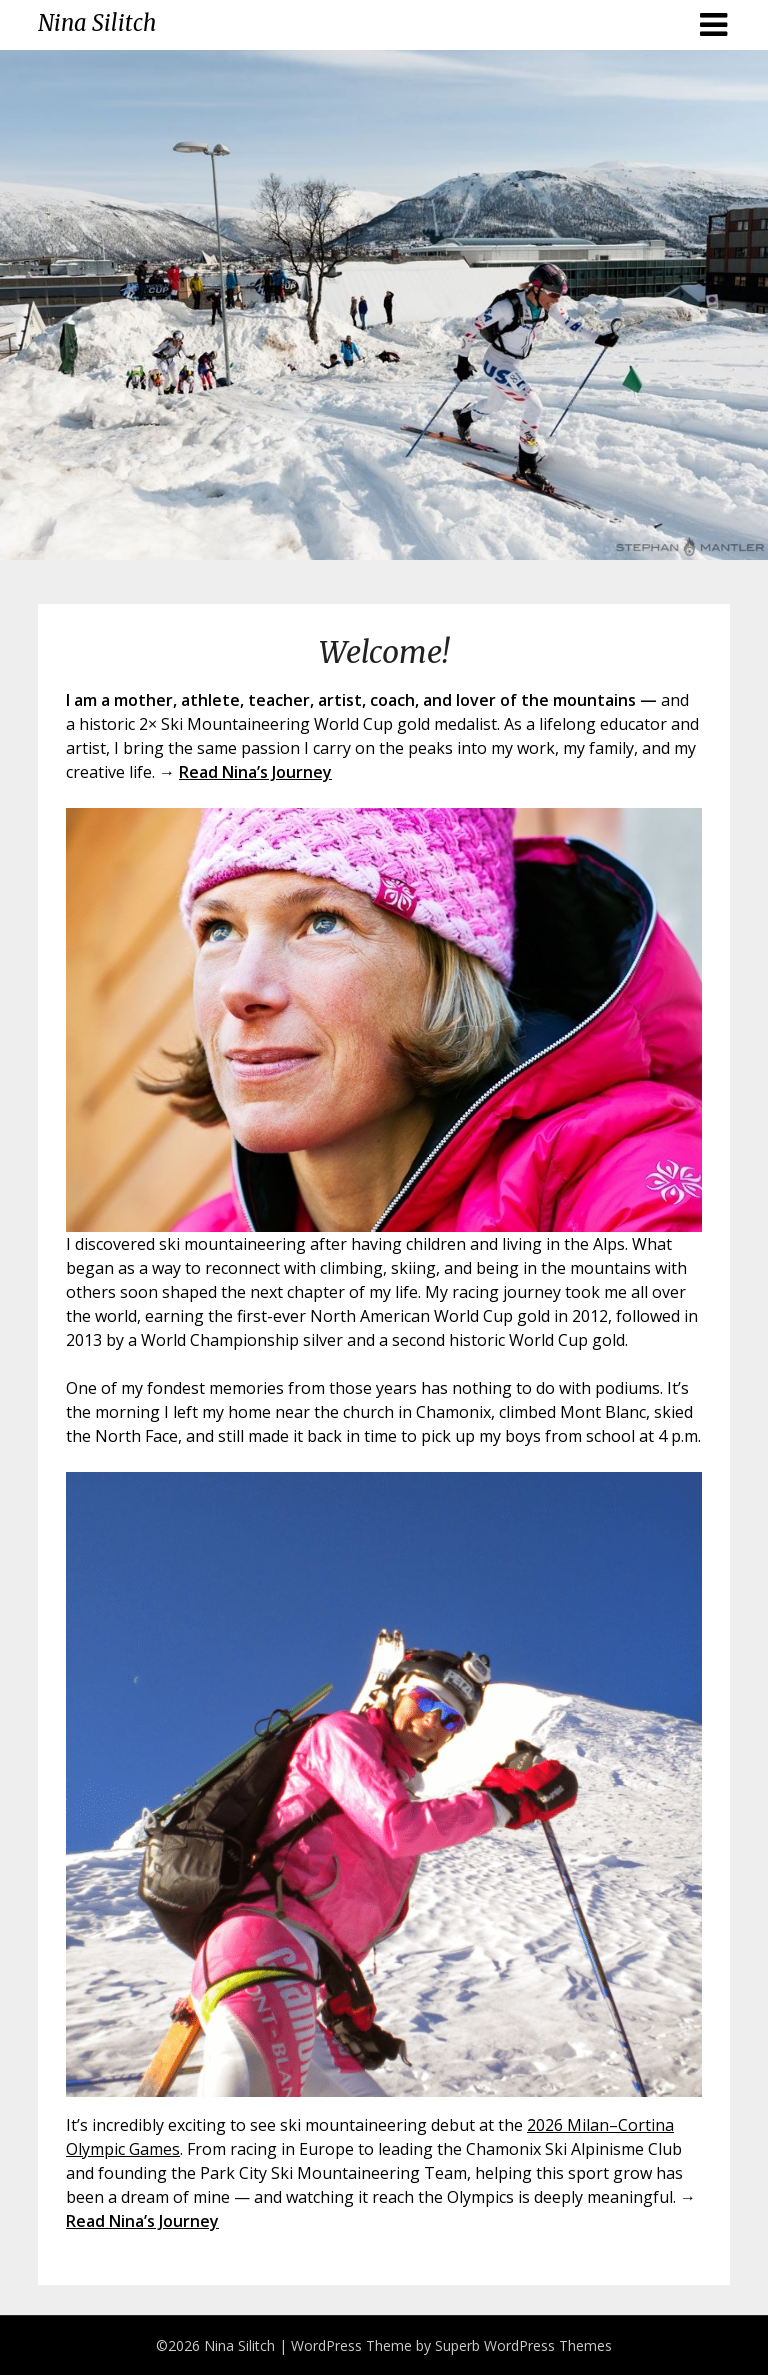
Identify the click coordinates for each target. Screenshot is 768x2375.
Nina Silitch (97, 23)
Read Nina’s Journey (255, 772)
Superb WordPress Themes (523, 2345)
